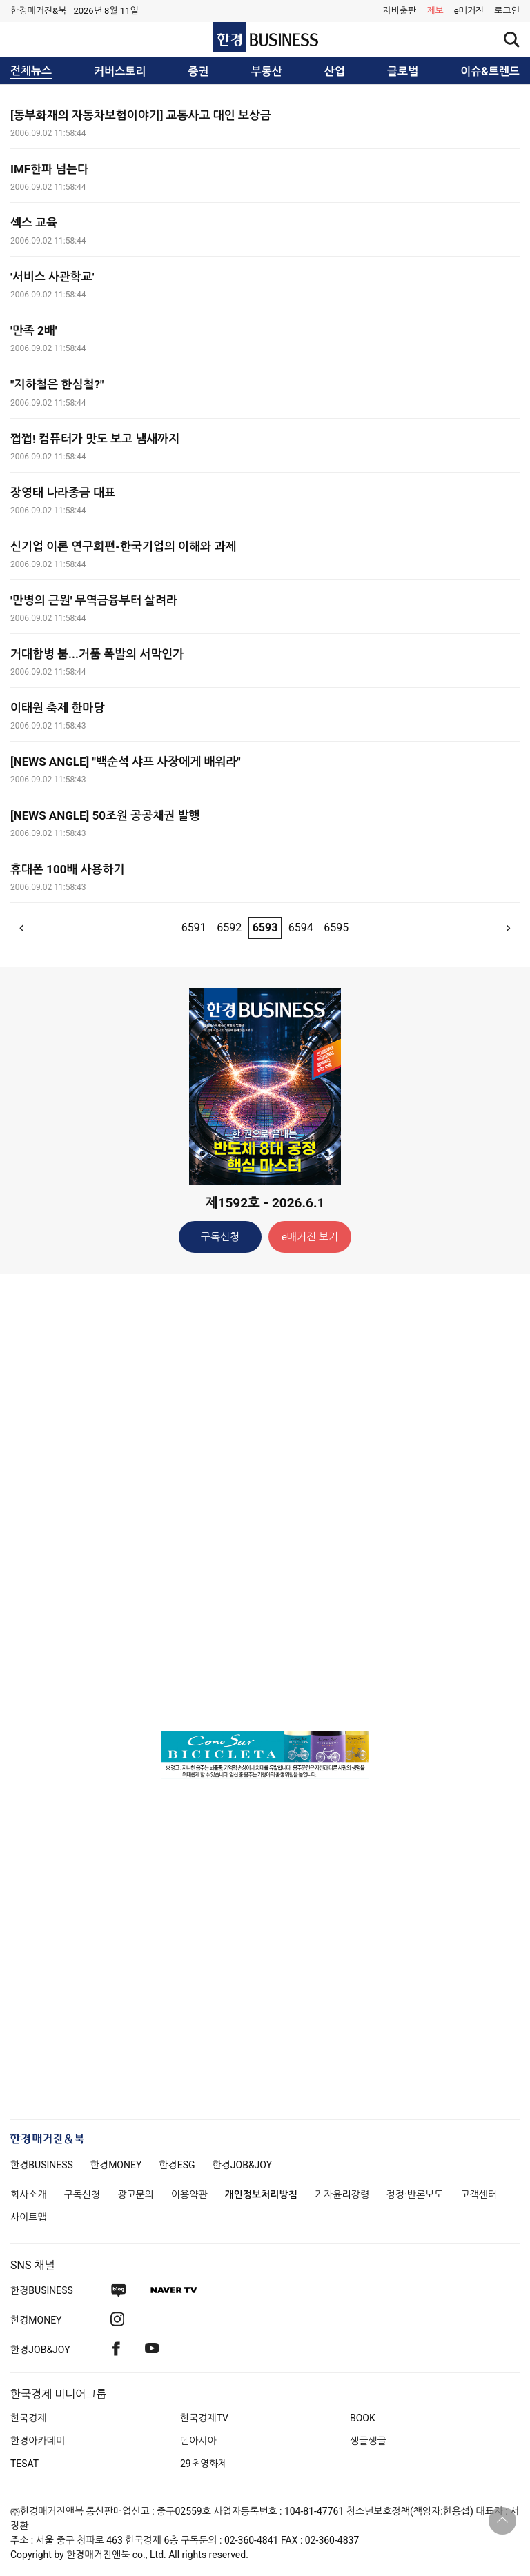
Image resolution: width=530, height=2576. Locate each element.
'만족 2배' (33, 330)
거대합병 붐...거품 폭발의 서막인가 (97, 654)
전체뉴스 (31, 71)
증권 (198, 72)
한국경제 (28, 2418)
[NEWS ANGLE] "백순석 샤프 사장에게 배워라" (125, 762)
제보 (434, 11)
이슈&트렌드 (490, 72)
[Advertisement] (265, 1501)
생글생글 (368, 2440)
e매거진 (469, 11)
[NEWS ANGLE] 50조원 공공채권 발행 (104, 815)
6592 (229, 927)
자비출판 (399, 11)
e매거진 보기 (310, 1237)
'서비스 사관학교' (52, 277)
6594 (300, 927)
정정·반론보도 (415, 2194)
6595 (336, 927)
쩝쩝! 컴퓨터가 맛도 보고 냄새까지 (94, 439)
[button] (507, 11)
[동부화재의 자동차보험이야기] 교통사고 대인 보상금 (140, 115)
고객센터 (478, 2194)
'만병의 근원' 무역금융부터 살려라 (93, 600)
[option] (265, 1755)
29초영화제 (203, 2463)
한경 (41, 2164)
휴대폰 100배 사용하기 (67, 869)
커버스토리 (120, 72)
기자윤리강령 (342, 2194)
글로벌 (402, 72)
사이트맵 (28, 2217)
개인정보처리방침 (261, 2194)
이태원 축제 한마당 (57, 708)
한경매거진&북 (38, 11)
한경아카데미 (37, 2440)
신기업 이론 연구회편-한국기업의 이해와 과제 (123, 546)
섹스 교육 (33, 223)
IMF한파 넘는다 (49, 169)
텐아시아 (198, 2440)
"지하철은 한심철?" (57, 384)
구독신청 (220, 1237)
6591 (193, 927)
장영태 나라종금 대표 (62, 492)
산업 (334, 72)
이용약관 (189, 2194)
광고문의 (135, 2194)
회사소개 (28, 2194)
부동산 (266, 72)
